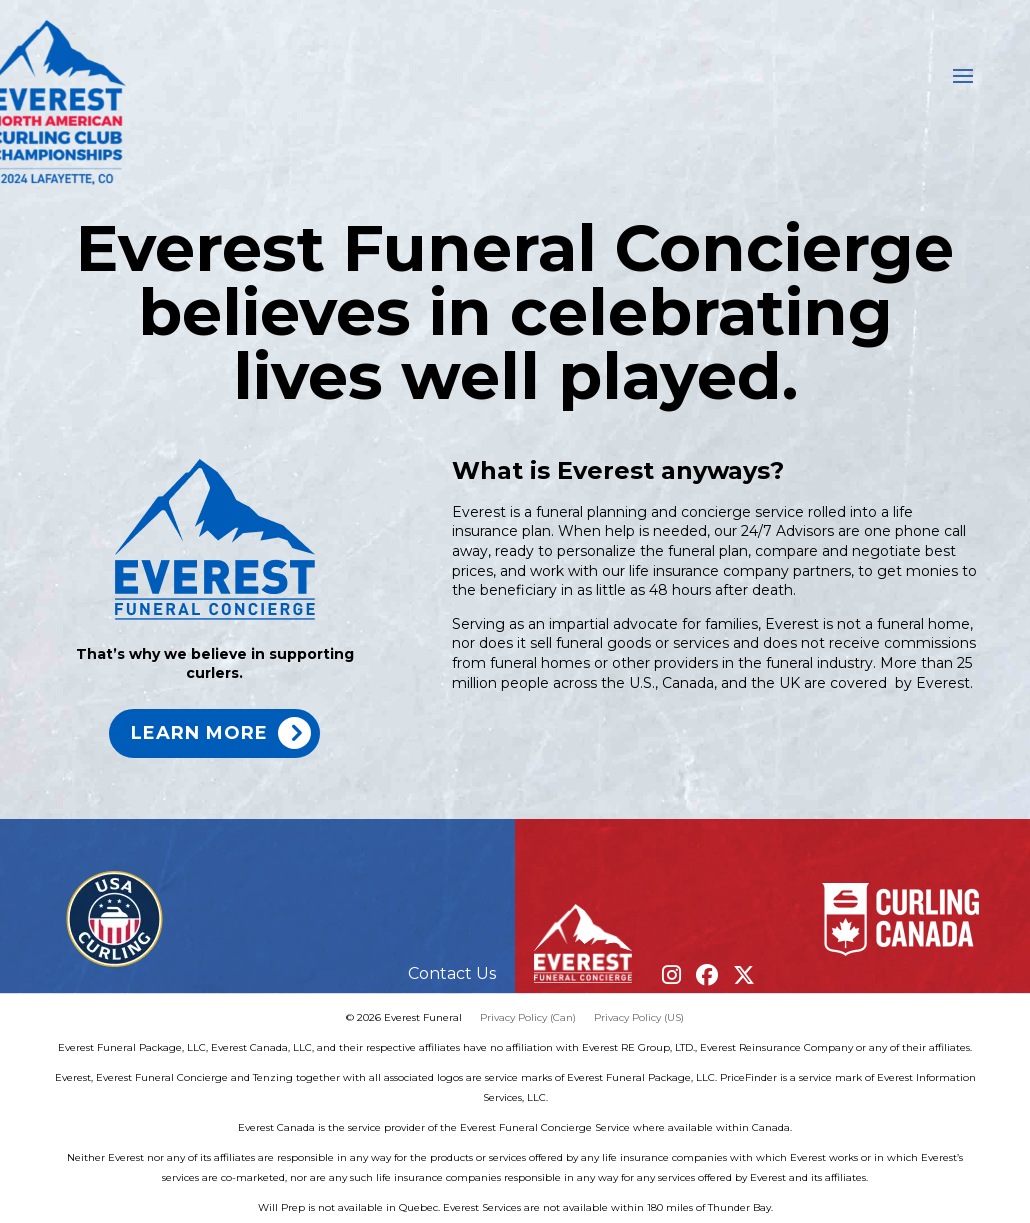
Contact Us (452, 973)
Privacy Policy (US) (639, 1017)
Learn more (199, 733)
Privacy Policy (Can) (528, 1017)
